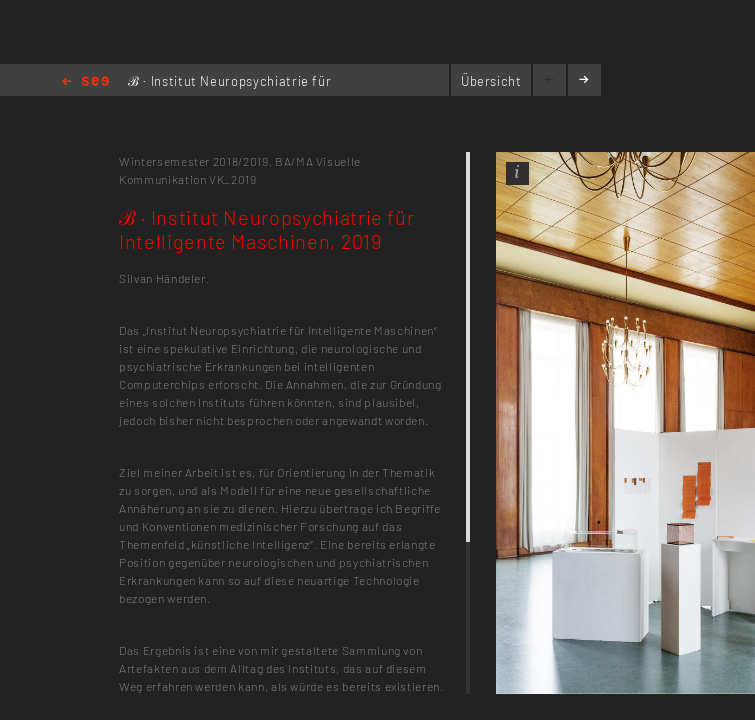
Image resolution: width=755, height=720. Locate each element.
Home (85, 82)
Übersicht (491, 81)
